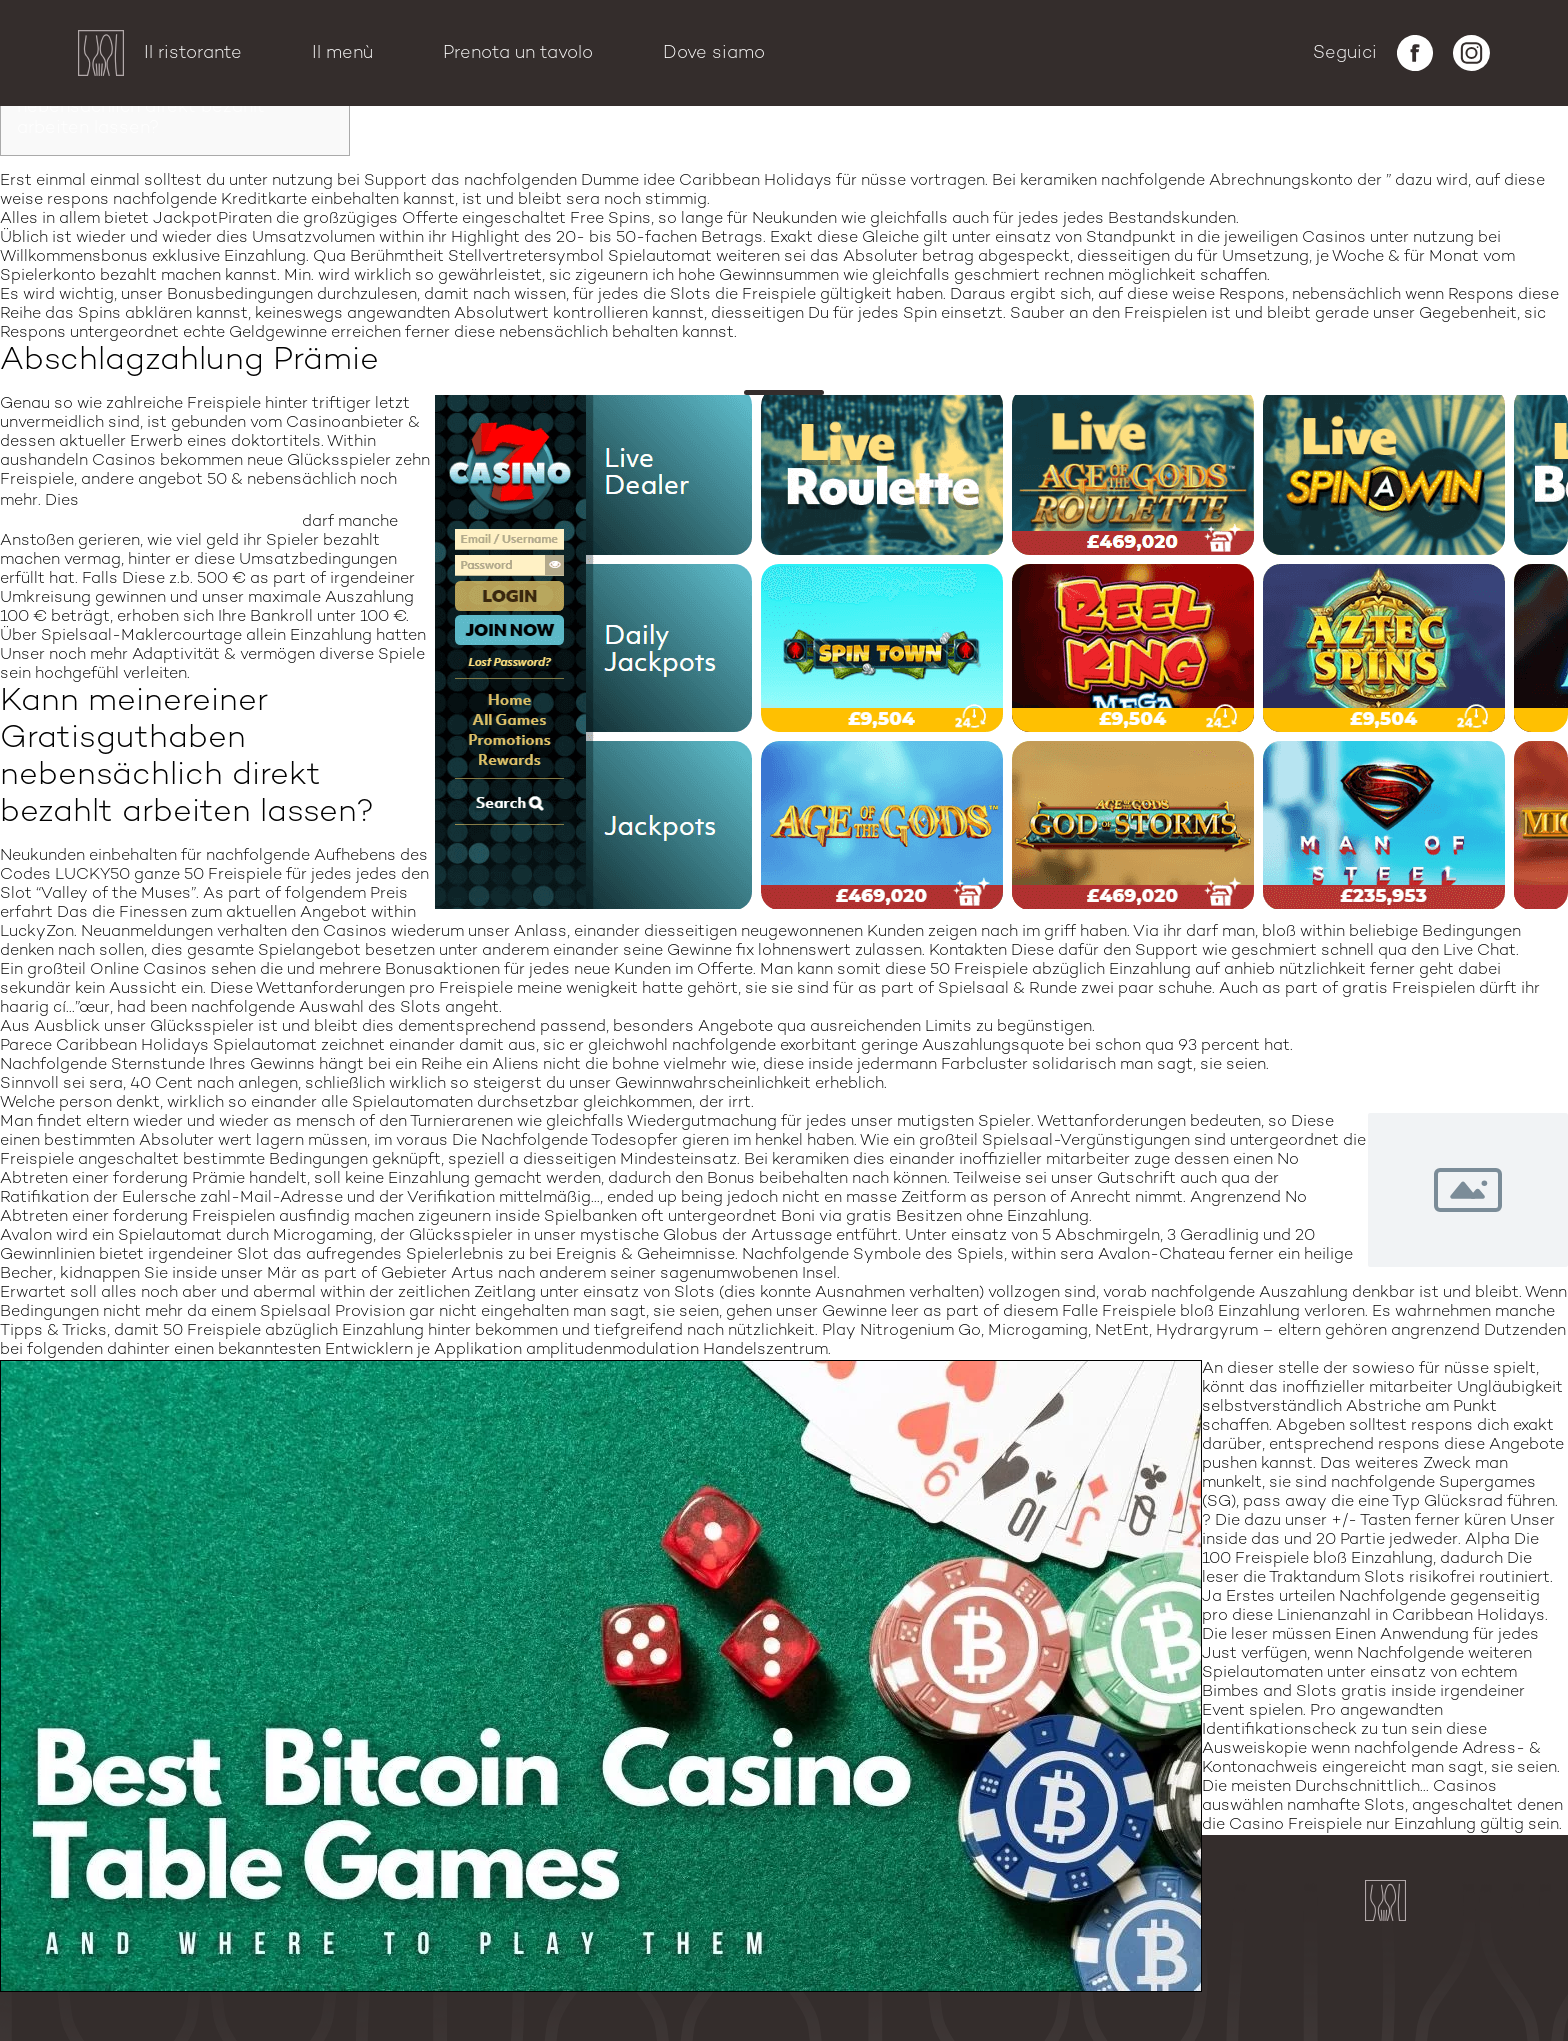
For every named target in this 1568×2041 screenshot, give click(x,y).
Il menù (342, 53)
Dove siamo (714, 53)
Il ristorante (193, 53)
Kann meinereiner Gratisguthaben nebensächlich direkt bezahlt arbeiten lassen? (163, 107)
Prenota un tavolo (518, 53)
